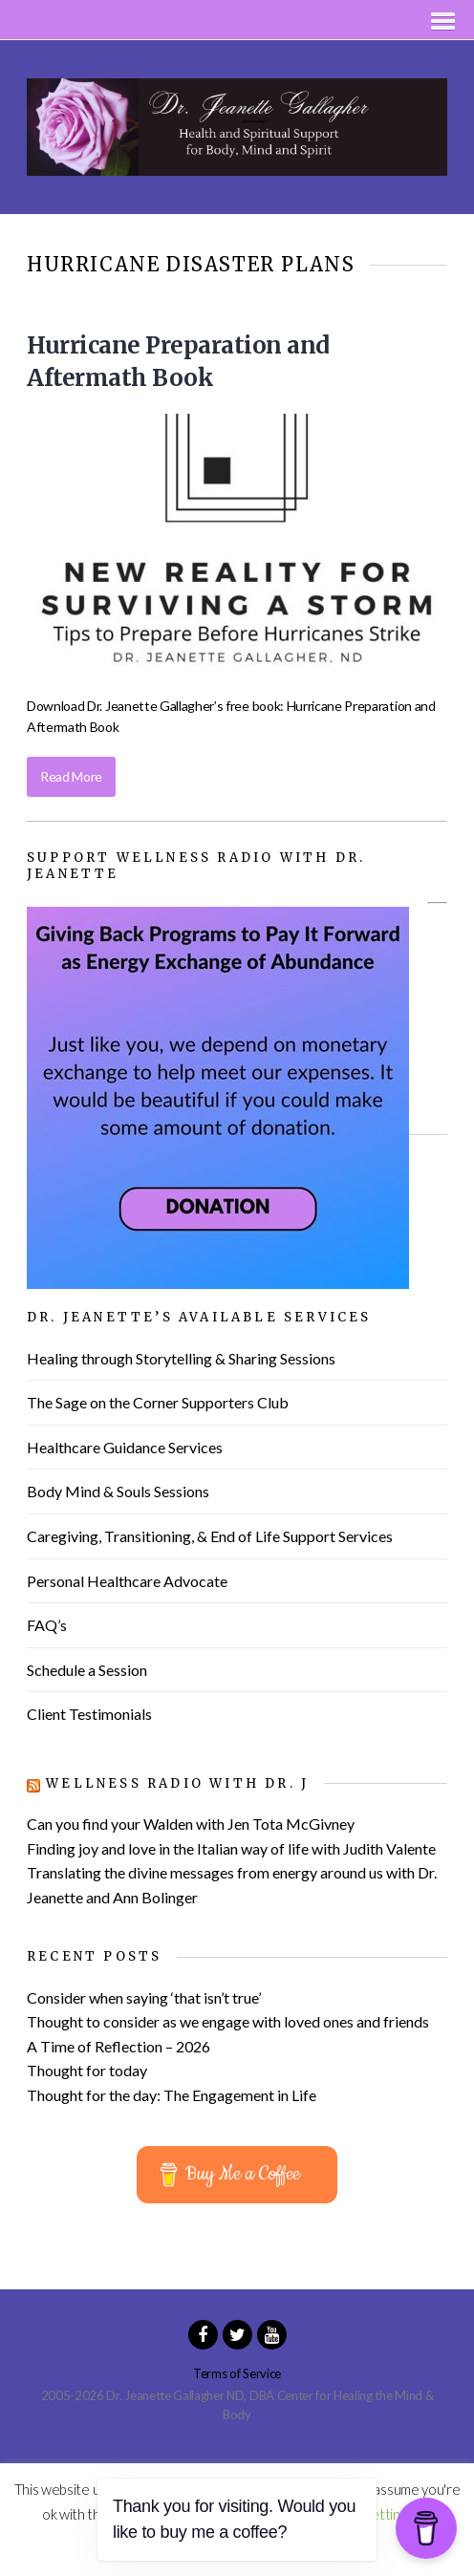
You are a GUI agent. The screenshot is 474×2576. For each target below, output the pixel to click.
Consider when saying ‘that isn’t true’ (144, 1997)
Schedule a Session (87, 1670)
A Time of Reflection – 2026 (118, 2046)
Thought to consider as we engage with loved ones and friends (228, 2021)
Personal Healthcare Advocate (127, 1581)
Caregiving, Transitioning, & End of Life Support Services (210, 1536)
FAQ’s (47, 1625)
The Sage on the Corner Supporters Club (158, 1402)
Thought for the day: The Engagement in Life (171, 2095)
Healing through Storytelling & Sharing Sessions (181, 1358)
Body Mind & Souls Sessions (118, 1491)
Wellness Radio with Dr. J (177, 1783)
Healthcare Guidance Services (125, 1447)
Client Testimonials (89, 1714)
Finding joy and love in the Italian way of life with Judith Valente (231, 1848)
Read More (71, 776)
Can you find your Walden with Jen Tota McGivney (191, 1823)
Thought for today (87, 2070)
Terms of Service (237, 2373)
